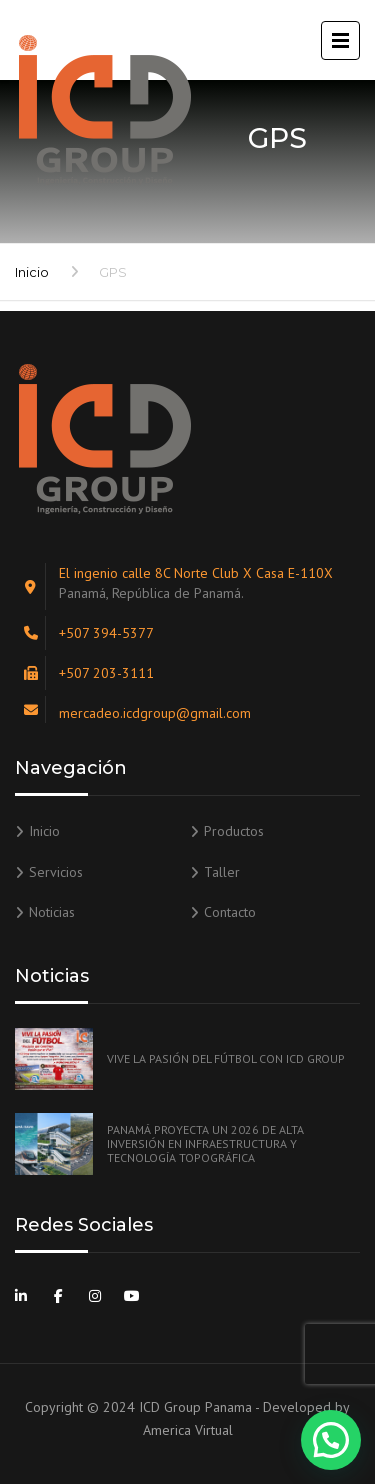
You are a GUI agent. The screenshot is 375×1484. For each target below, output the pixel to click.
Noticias (52, 912)
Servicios (56, 872)
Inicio (32, 272)
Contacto (230, 912)
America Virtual (188, 1430)
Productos (234, 831)
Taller (222, 872)
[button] (331, 1440)
